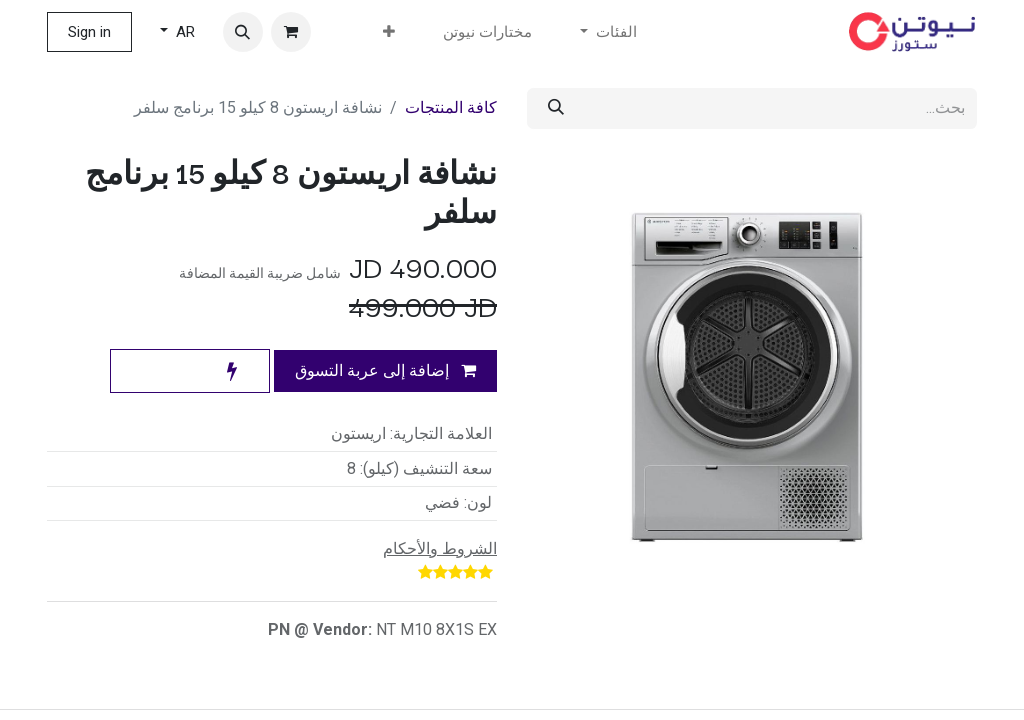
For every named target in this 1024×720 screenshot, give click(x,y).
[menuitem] (487, 32)
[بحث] (556, 108)
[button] (243, 32)
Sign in (89, 32)
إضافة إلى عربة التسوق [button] (385, 370)
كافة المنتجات (451, 107)
